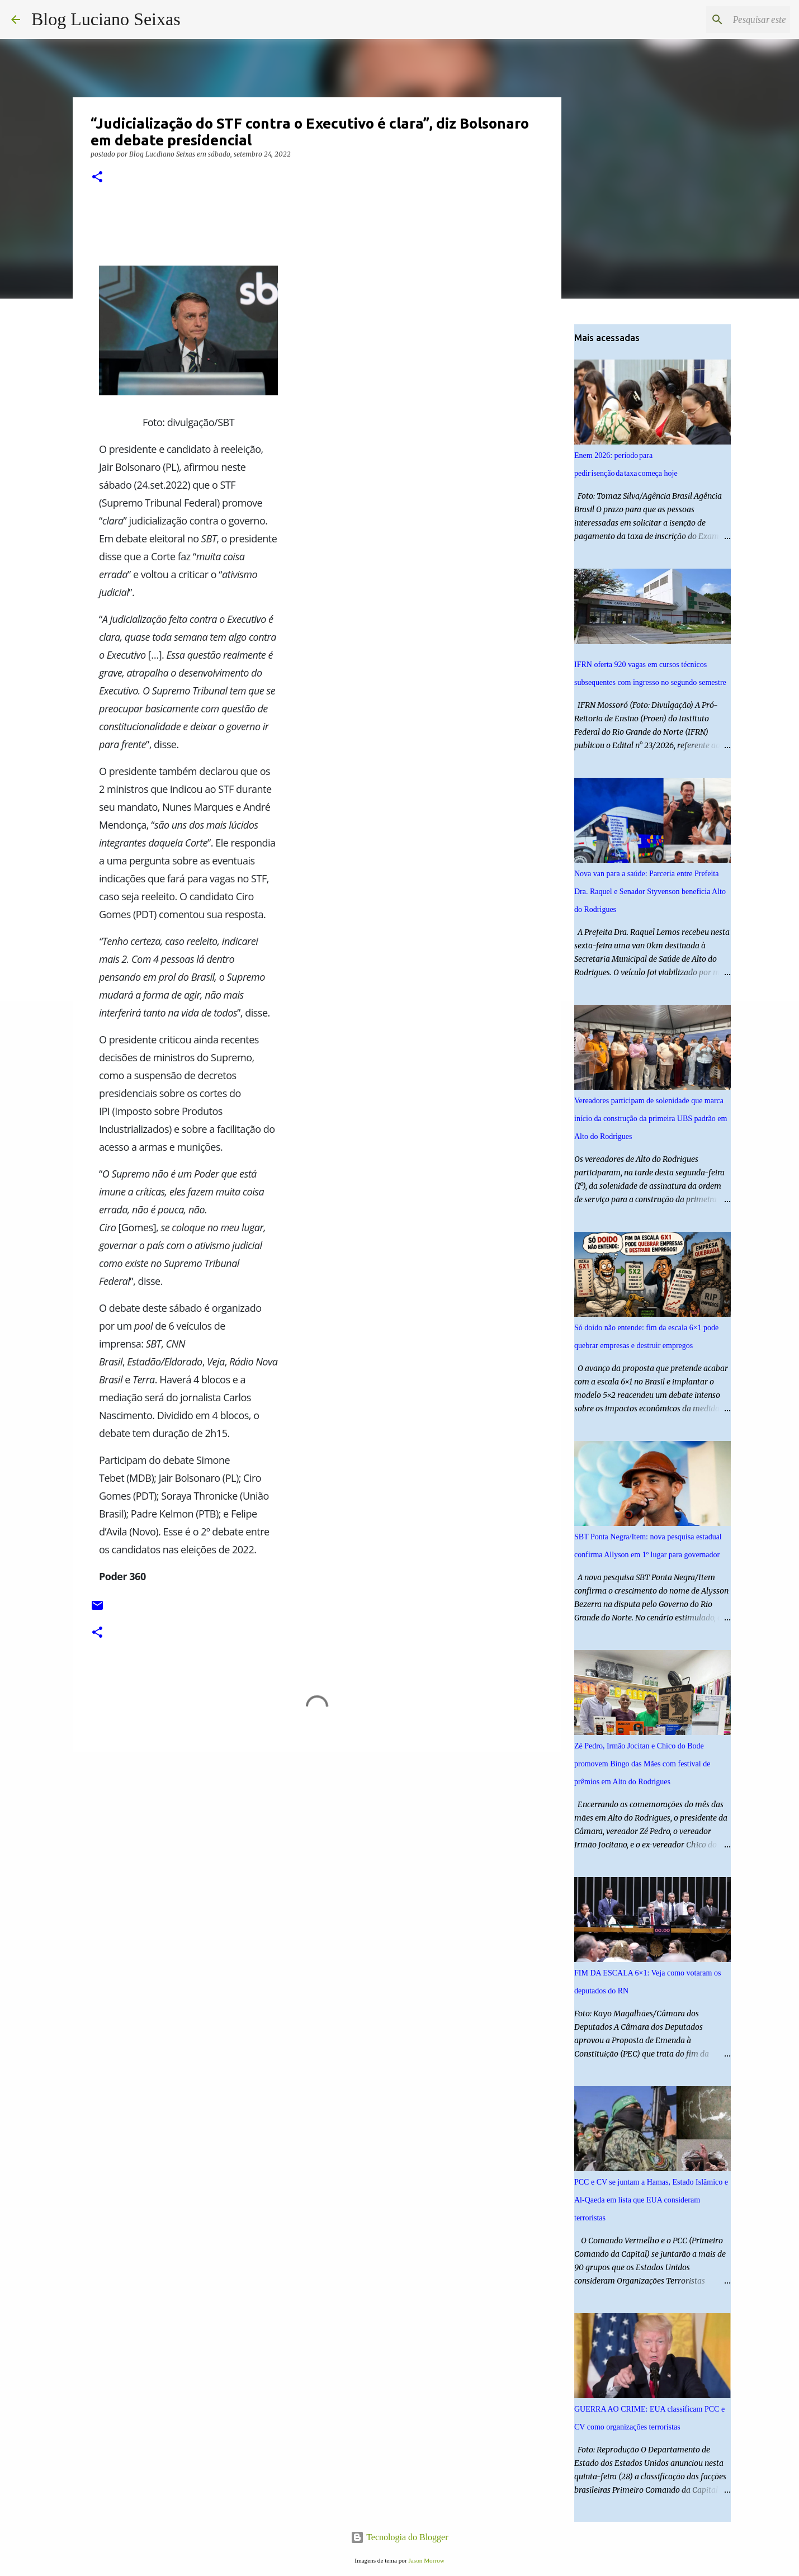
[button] (97, 177)
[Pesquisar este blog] (731, 19)
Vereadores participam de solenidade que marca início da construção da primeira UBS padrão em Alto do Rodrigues (650, 1118)
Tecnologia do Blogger (399, 2537)
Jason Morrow (426, 2560)
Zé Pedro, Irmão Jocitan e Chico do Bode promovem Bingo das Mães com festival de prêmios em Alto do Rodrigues (642, 1764)
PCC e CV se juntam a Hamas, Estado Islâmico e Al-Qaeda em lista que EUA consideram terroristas (651, 2200)
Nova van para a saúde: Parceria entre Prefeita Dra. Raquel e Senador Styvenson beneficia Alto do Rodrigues (650, 891)
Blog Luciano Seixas (106, 19)
